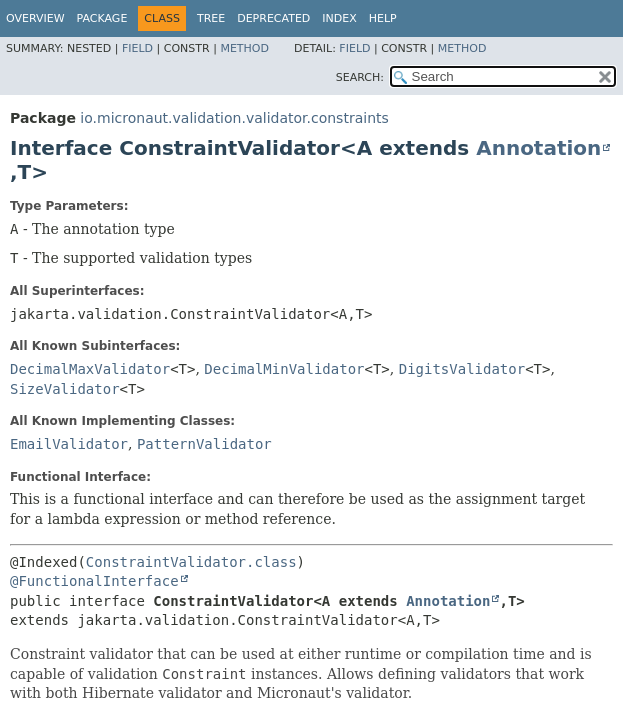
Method (244, 48)
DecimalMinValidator (284, 369)
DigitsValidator (462, 369)
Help (383, 18)
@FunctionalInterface (94, 581)
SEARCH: (360, 77)
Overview (35, 18)
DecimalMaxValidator (90, 369)
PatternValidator (204, 444)
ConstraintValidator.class (191, 562)
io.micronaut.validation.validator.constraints (234, 118)
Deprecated (273, 18)
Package (102, 18)
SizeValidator (65, 389)
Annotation (538, 148)
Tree (211, 18)
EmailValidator (69, 444)
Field (137, 48)
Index (339, 18)
